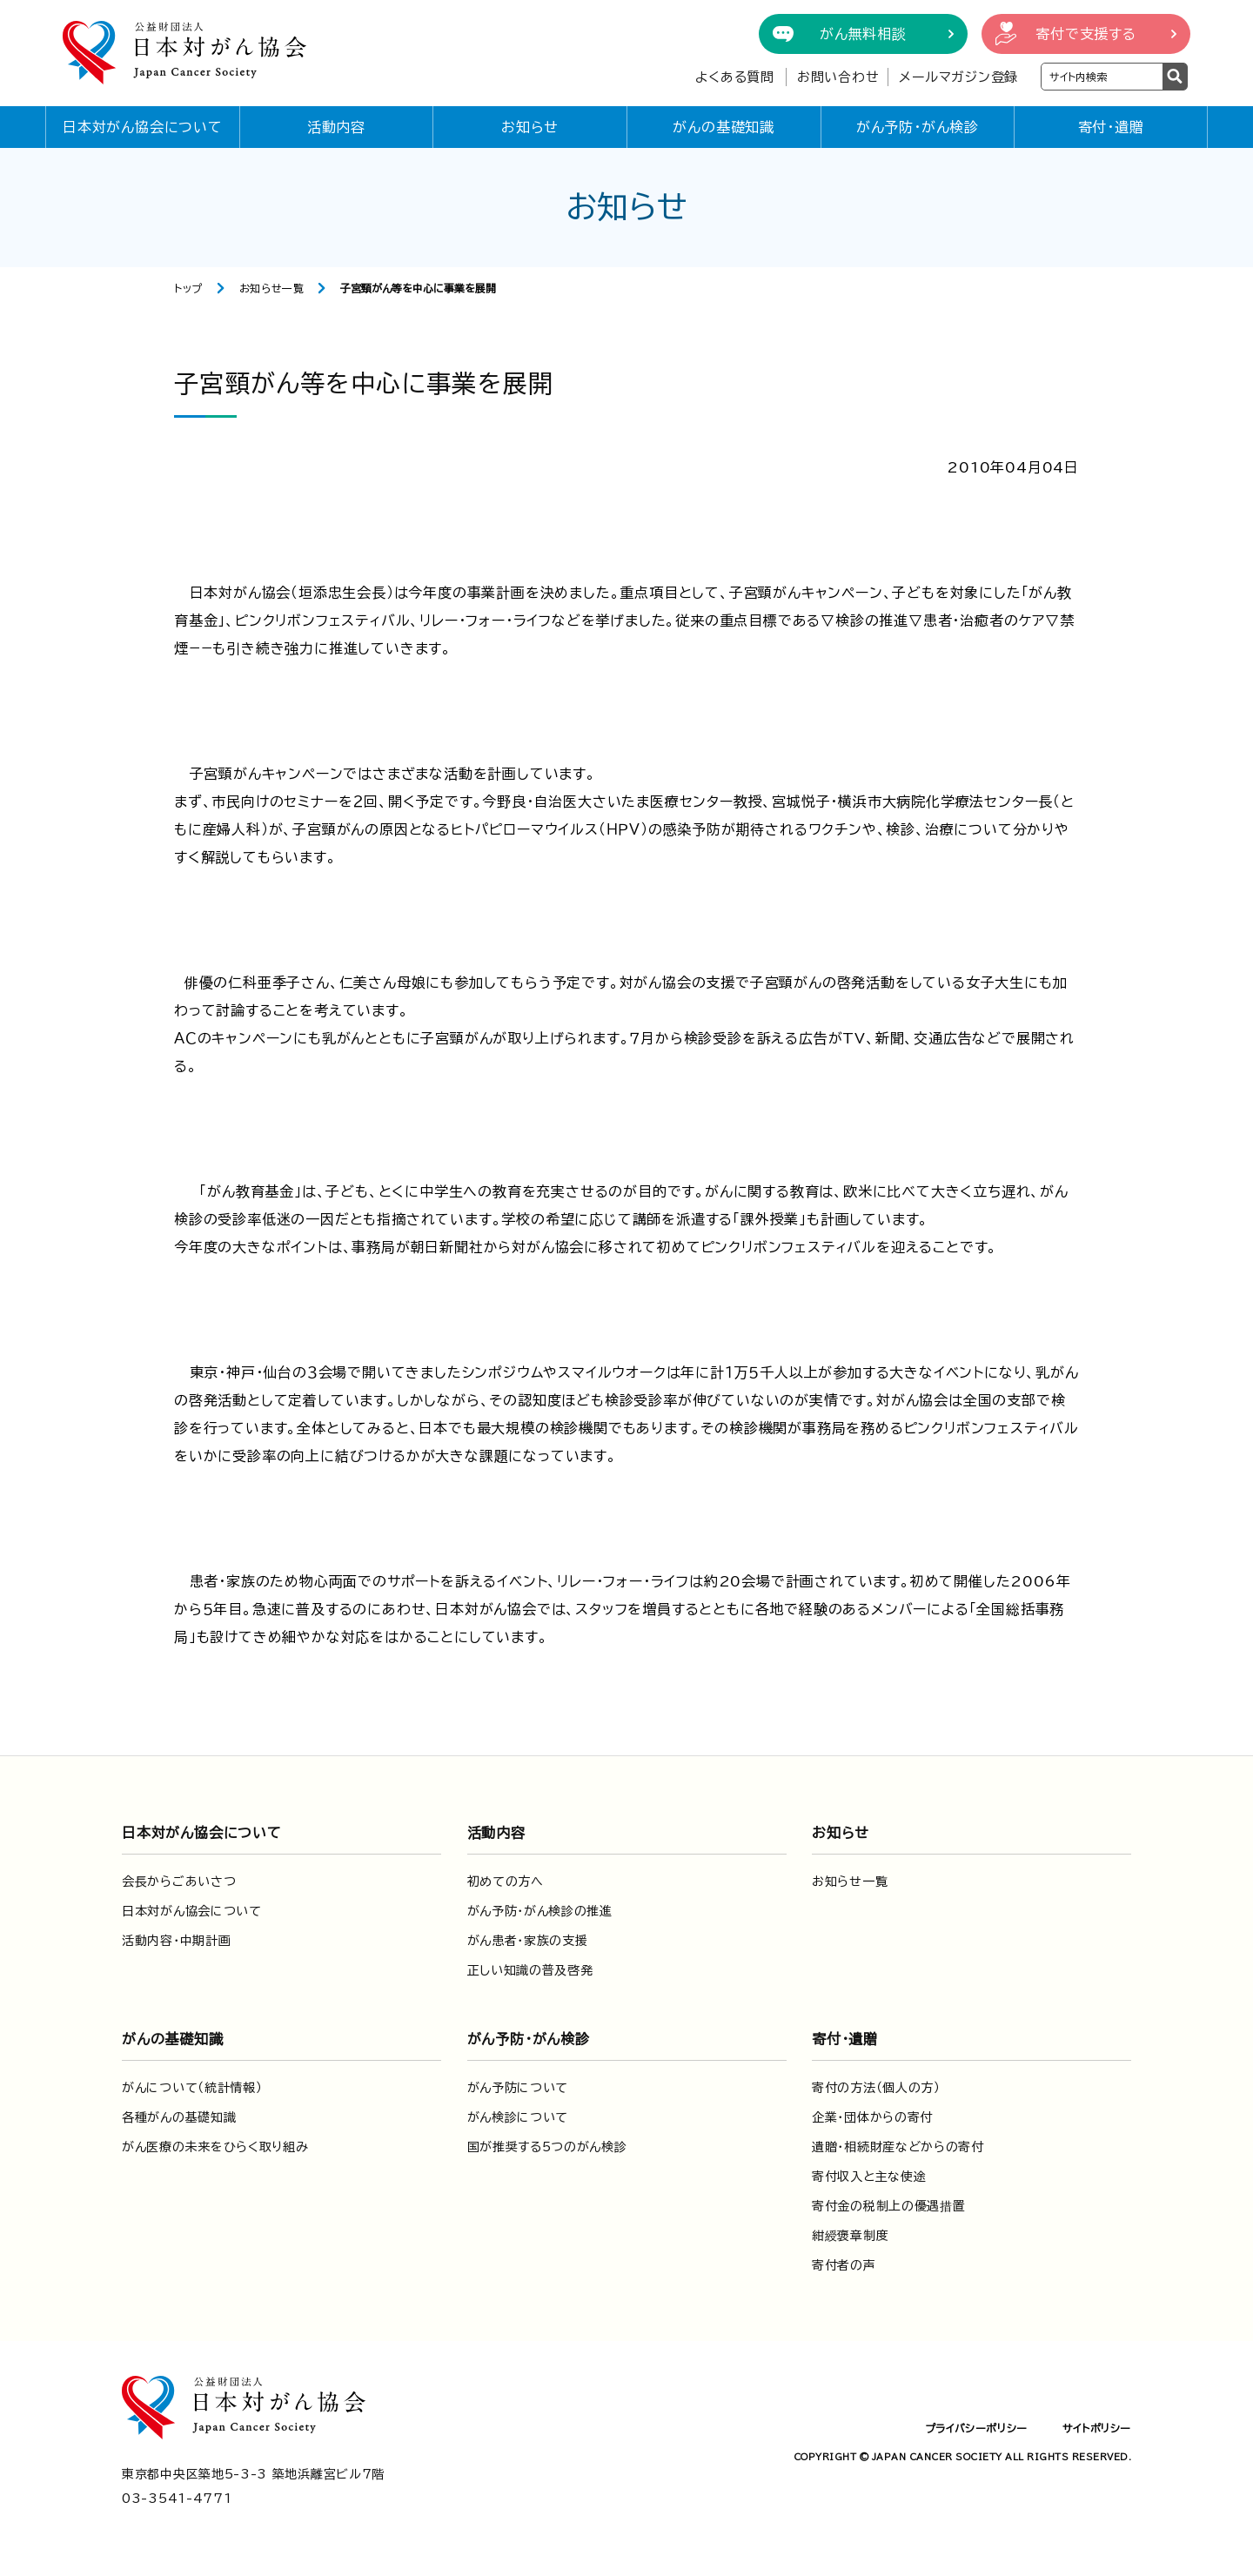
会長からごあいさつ (179, 1881)
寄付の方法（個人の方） (876, 2088)
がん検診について (518, 2117)
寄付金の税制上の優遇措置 (888, 2206)
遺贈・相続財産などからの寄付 (898, 2147)
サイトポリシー (1096, 2428)
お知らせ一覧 (272, 288)
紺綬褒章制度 (850, 2236)
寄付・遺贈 (1111, 127)
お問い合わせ (838, 77)
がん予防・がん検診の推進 (540, 1911)
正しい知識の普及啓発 (530, 1970)
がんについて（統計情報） (192, 2088)
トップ (188, 288)
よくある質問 (734, 77)
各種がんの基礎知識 (179, 2117)
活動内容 (336, 127)
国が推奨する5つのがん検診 (547, 2147)
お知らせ (530, 127)
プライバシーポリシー (976, 2428)
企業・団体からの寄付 (872, 2117)
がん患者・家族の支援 (527, 1941)
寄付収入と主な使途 (869, 2176)
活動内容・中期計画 (176, 1941)
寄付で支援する (1085, 34)
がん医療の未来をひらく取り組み (215, 2147)
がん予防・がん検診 (917, 127)
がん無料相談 (863, 34)
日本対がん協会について (143, 127)
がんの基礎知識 (723, 127)
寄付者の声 (844, 2265)
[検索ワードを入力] (1102, 77)
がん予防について (518, 2088)
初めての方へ (505, 1881)
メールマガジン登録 (958, 77)
